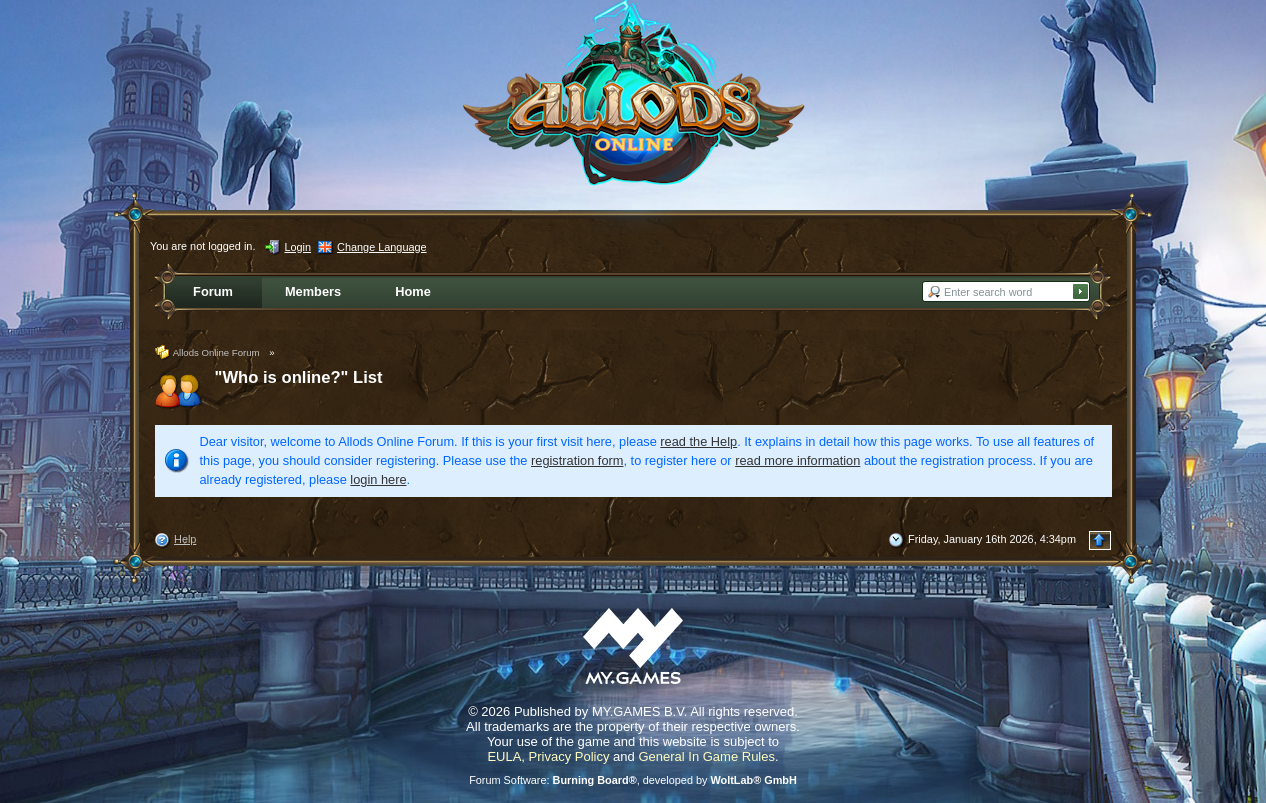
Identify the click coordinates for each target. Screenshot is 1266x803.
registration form (577, 460)
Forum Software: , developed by (633, 780)
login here (378, 479)
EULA (504, 756)
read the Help (698, 441)
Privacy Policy (569, 756)
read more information (797, 460)
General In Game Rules (706, 756)
